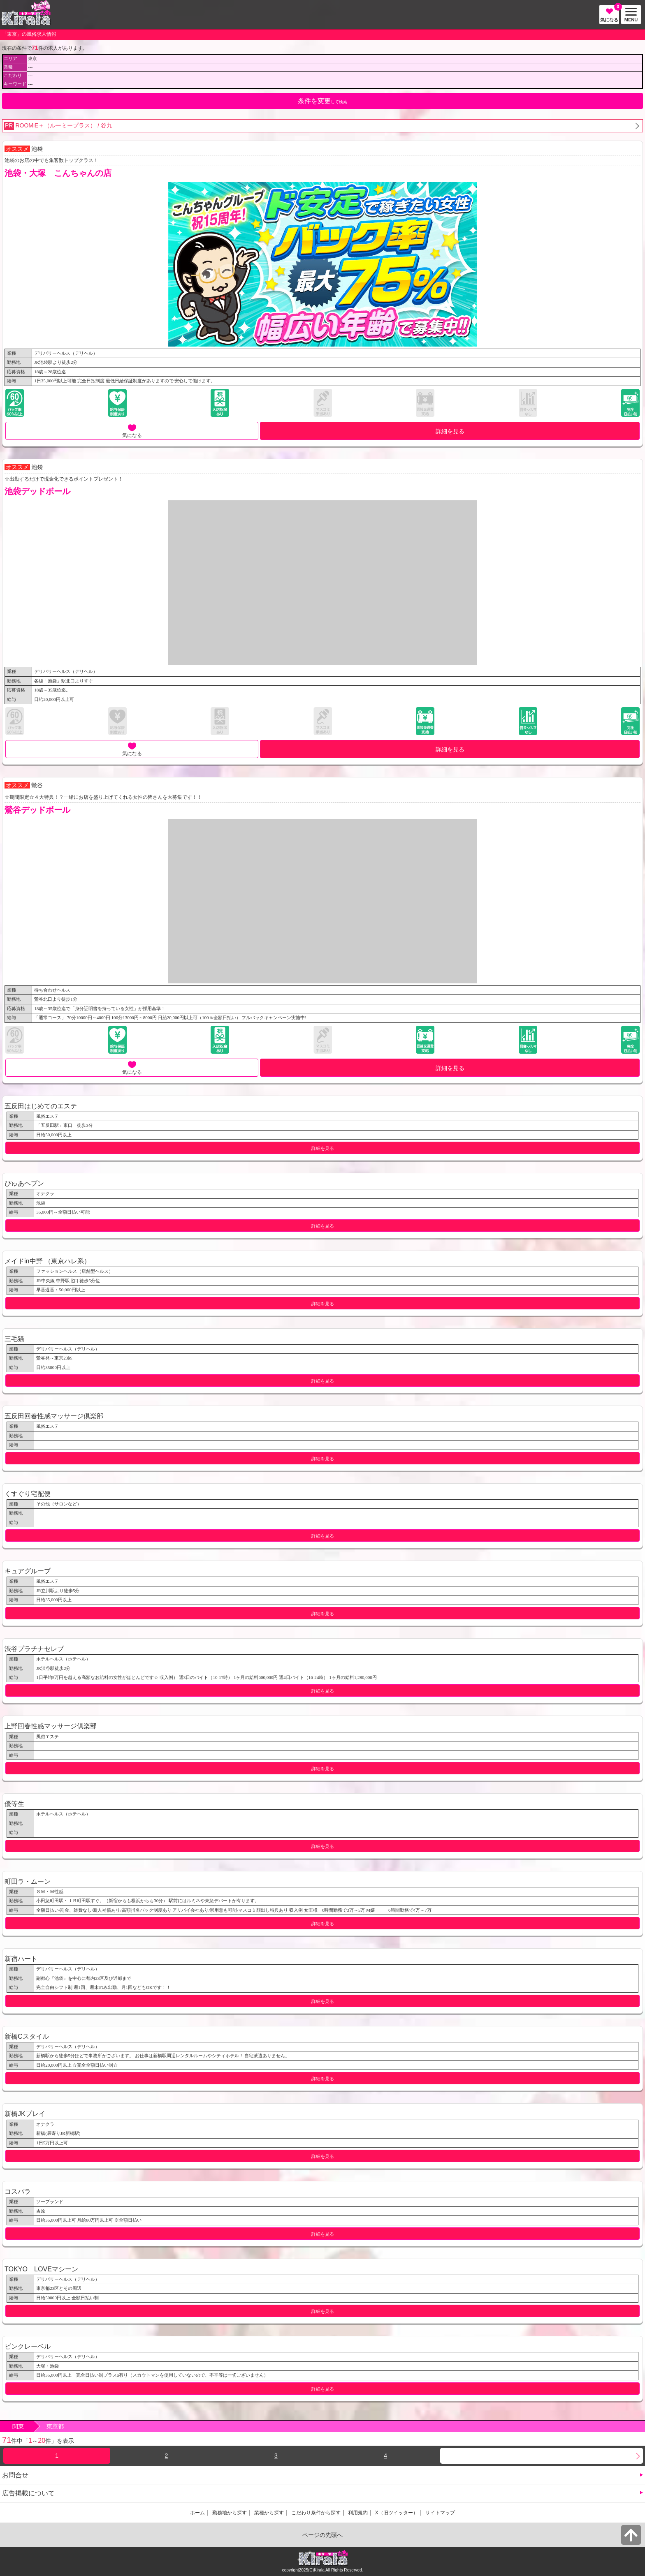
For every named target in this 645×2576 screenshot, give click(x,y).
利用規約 (358, 2513)
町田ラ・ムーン (28, 1881)
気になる (609, 13)
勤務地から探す (229, 2513)
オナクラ (45, 1193)
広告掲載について (28, 2493)
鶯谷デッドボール (37, 809)
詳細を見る (450, 431)
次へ (541, 2456)
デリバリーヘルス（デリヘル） (65, 353)
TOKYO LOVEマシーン (41, 2269)
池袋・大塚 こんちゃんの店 (58, 173)
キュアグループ (28, 1571)
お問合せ (15, 2475)
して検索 (322, 100)
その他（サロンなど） (58, 1503)
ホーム (197, 2513)
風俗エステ (47, 1116)
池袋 (37, 149)
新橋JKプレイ (25, 2113)
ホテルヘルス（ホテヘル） (63, 1658)
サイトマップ (440, 2513)
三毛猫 (14, 1338)
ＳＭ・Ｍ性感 (49, 1891)
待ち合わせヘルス (52, 989)
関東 (18, 2426)
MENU (629, 15)
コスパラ (18, 2191)
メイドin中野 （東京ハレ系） (47, 1261)
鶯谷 (37, 785)
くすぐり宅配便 (28, 1493)
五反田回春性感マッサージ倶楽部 (54, 1416)
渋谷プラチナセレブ (34, 1648)
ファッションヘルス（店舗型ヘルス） (74, 1271)
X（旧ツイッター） (396, 2513)
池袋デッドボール (37, 491)
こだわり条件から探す (316, 2513)
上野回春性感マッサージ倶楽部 (51, 1726)
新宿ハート (21, 1958)
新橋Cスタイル (27, 2036)
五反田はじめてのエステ (41, 1106)
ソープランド (49, 2201)
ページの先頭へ (322, 2535)
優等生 (14, 1803)
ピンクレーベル (28, 2346)
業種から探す (269, 2513)
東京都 (55, 2426)
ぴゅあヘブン (24, 1183)
